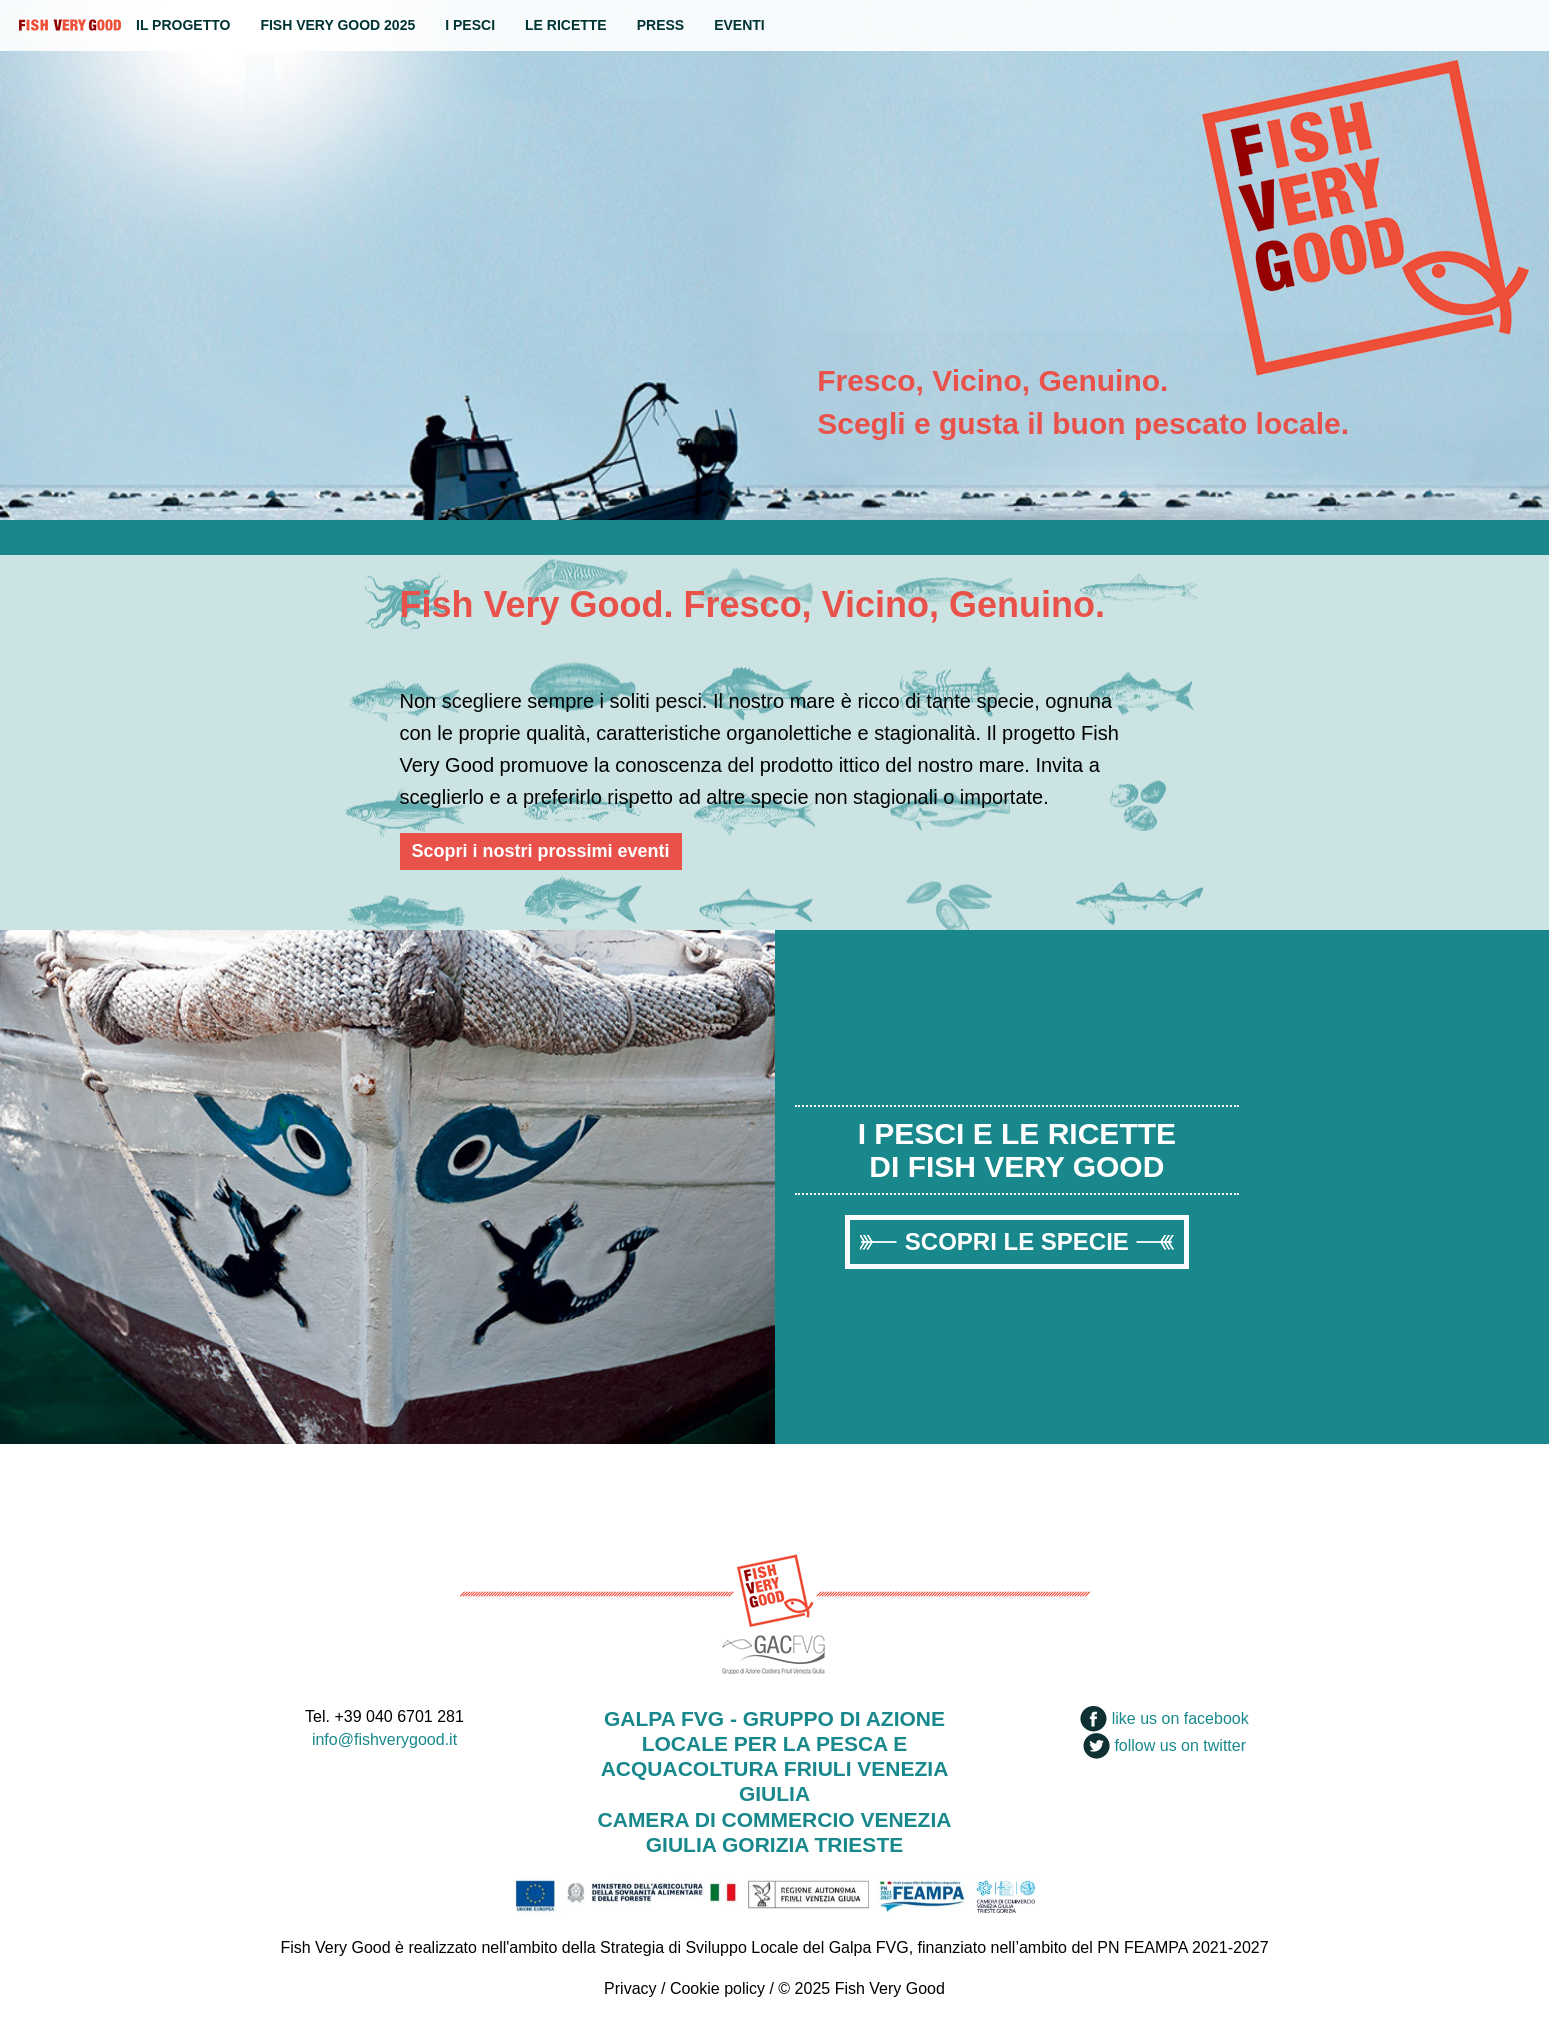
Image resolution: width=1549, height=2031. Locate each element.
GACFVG (775, 1652)
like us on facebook (1164, 1718)
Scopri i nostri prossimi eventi (541, 851)
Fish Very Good (70, 25)
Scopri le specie (1017, 1241)
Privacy (630, 1988)
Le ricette (566, 25)
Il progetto (183, 25)
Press (660, 25)
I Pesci (470, 25)
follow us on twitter (1164, 1745)
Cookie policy (717, 1988)
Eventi (739, 25)
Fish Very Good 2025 (337, 25)
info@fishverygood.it (384, 1739)
